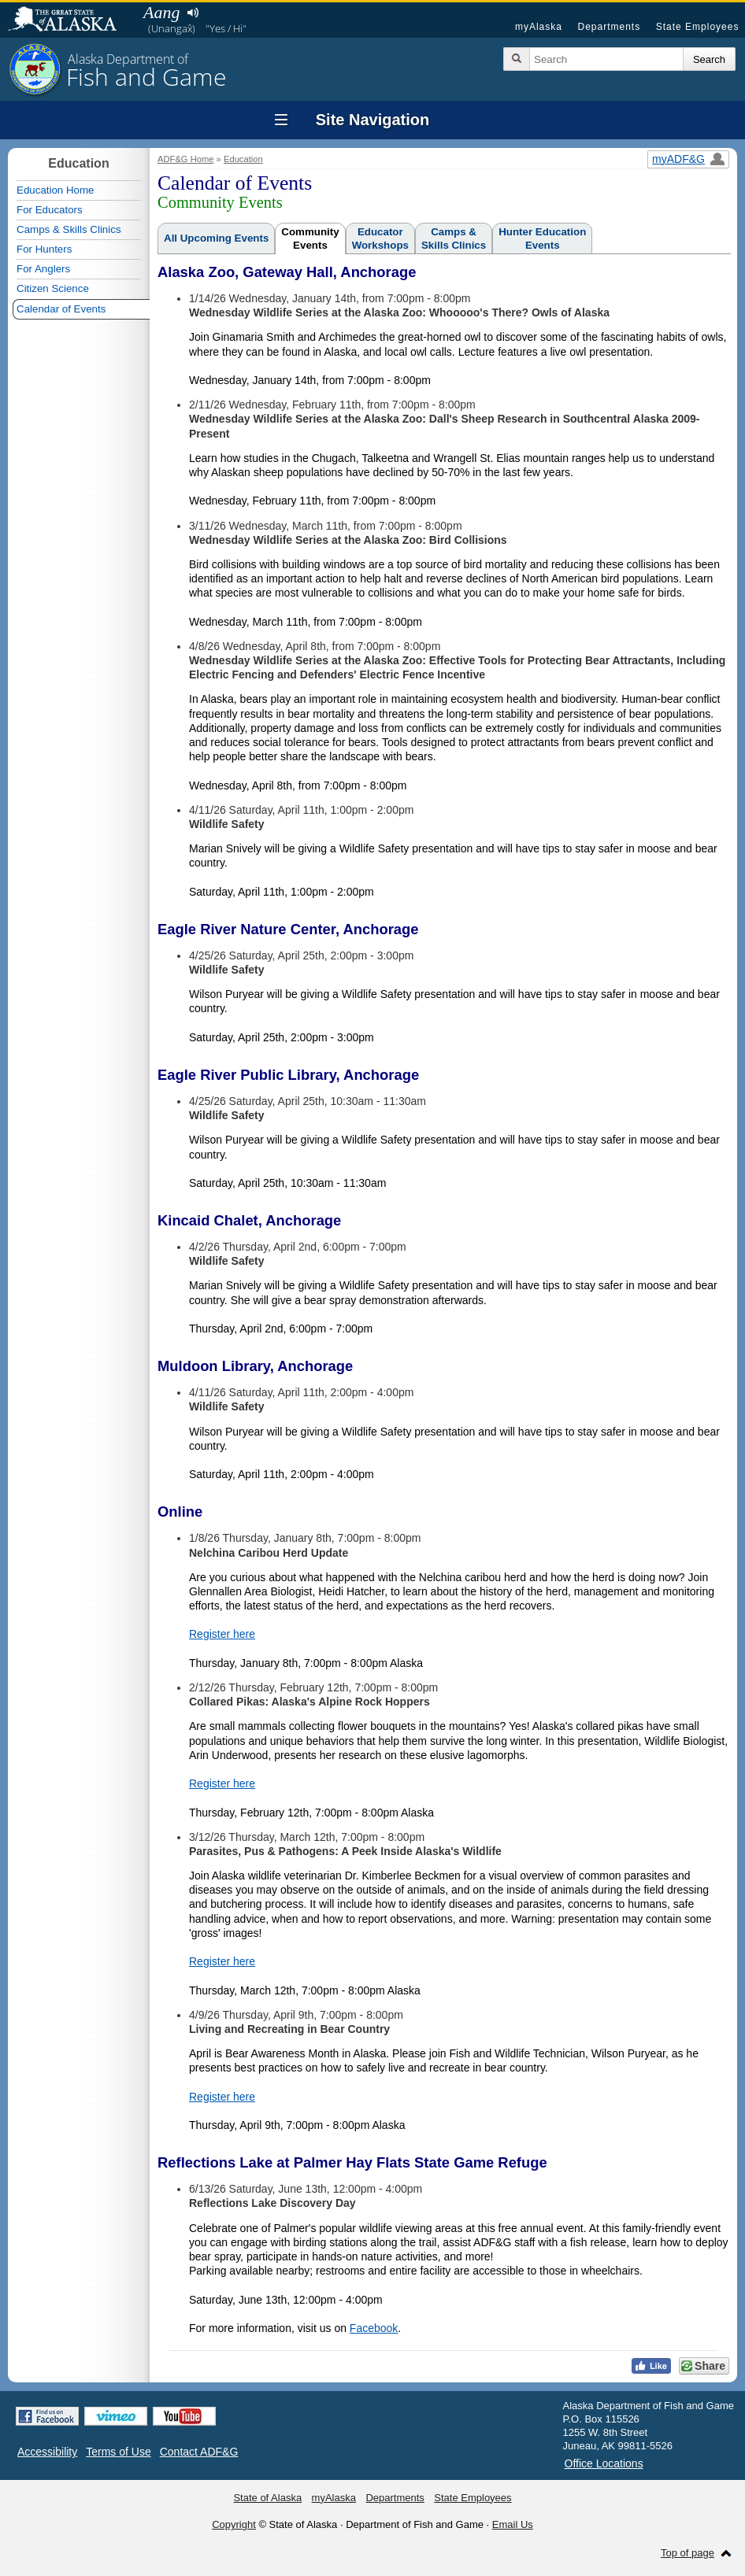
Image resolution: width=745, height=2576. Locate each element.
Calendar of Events (61, 309)
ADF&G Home (186, 159)
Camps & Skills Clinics (69, 229)
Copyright (234, 2524)
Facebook (374, 2328)
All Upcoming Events (216, 238)
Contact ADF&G (199, 2451)
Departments (608, 26)
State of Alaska (70, 20)
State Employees (697, 26)
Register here (222, 1634)
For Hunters (44, 249)
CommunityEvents (310, 238)
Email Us (512, 2524)
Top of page (687, 2553)
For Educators (50, 210)
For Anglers (43, 269)
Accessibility (47, 2451)
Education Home (56, 190)
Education (243, 159)
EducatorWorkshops (380, 238)
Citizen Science (53, 288)
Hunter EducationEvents (542, 238)
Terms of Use (118, 2451)
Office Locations (604, 2463)
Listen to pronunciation (192, 12)
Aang (161, 12)
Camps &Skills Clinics (453, 238)
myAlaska (538, 26)
